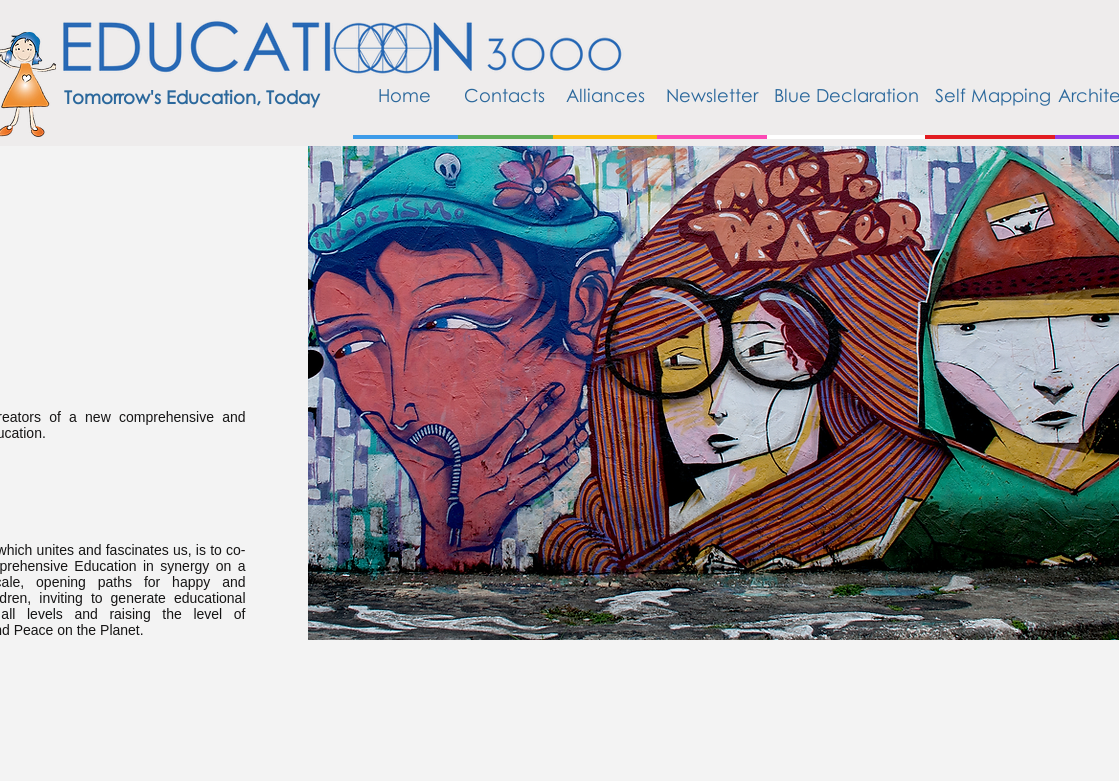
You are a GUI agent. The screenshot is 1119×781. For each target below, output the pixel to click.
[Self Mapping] (993, 96)
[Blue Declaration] (846, 96)
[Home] (404, 96)
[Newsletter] (712, 96)
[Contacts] (505, 96)
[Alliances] (605, 96)
